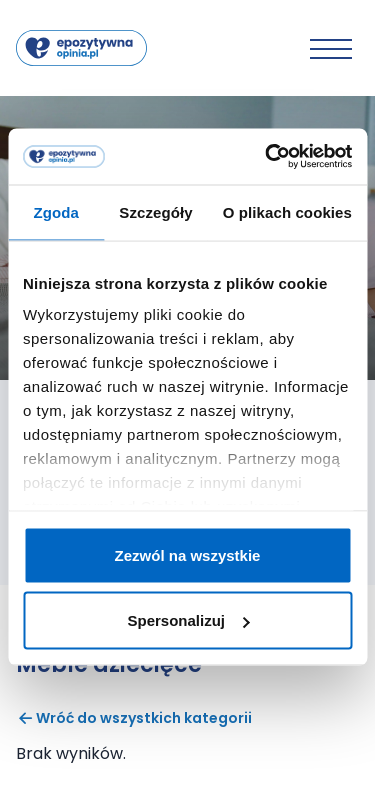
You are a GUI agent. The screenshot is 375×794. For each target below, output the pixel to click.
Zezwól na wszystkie (188, 554)
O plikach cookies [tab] (287, 211)
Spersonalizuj (188, 620)
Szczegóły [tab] (155, 211)
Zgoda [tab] (56, 211)
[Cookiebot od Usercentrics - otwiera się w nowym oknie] (267, 157)
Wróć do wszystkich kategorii (134, 718)
